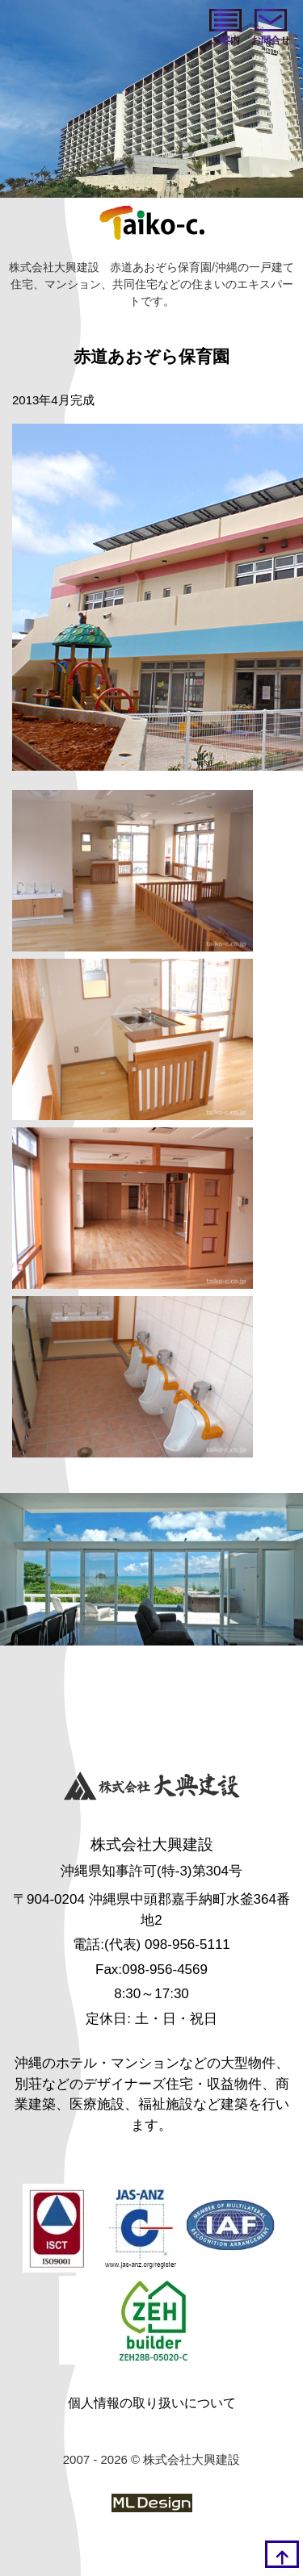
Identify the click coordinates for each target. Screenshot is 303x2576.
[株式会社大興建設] (152, 1788)
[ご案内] (225, 28)
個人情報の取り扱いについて (152, 2403)
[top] (282, 2554)
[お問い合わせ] (270, 28)
